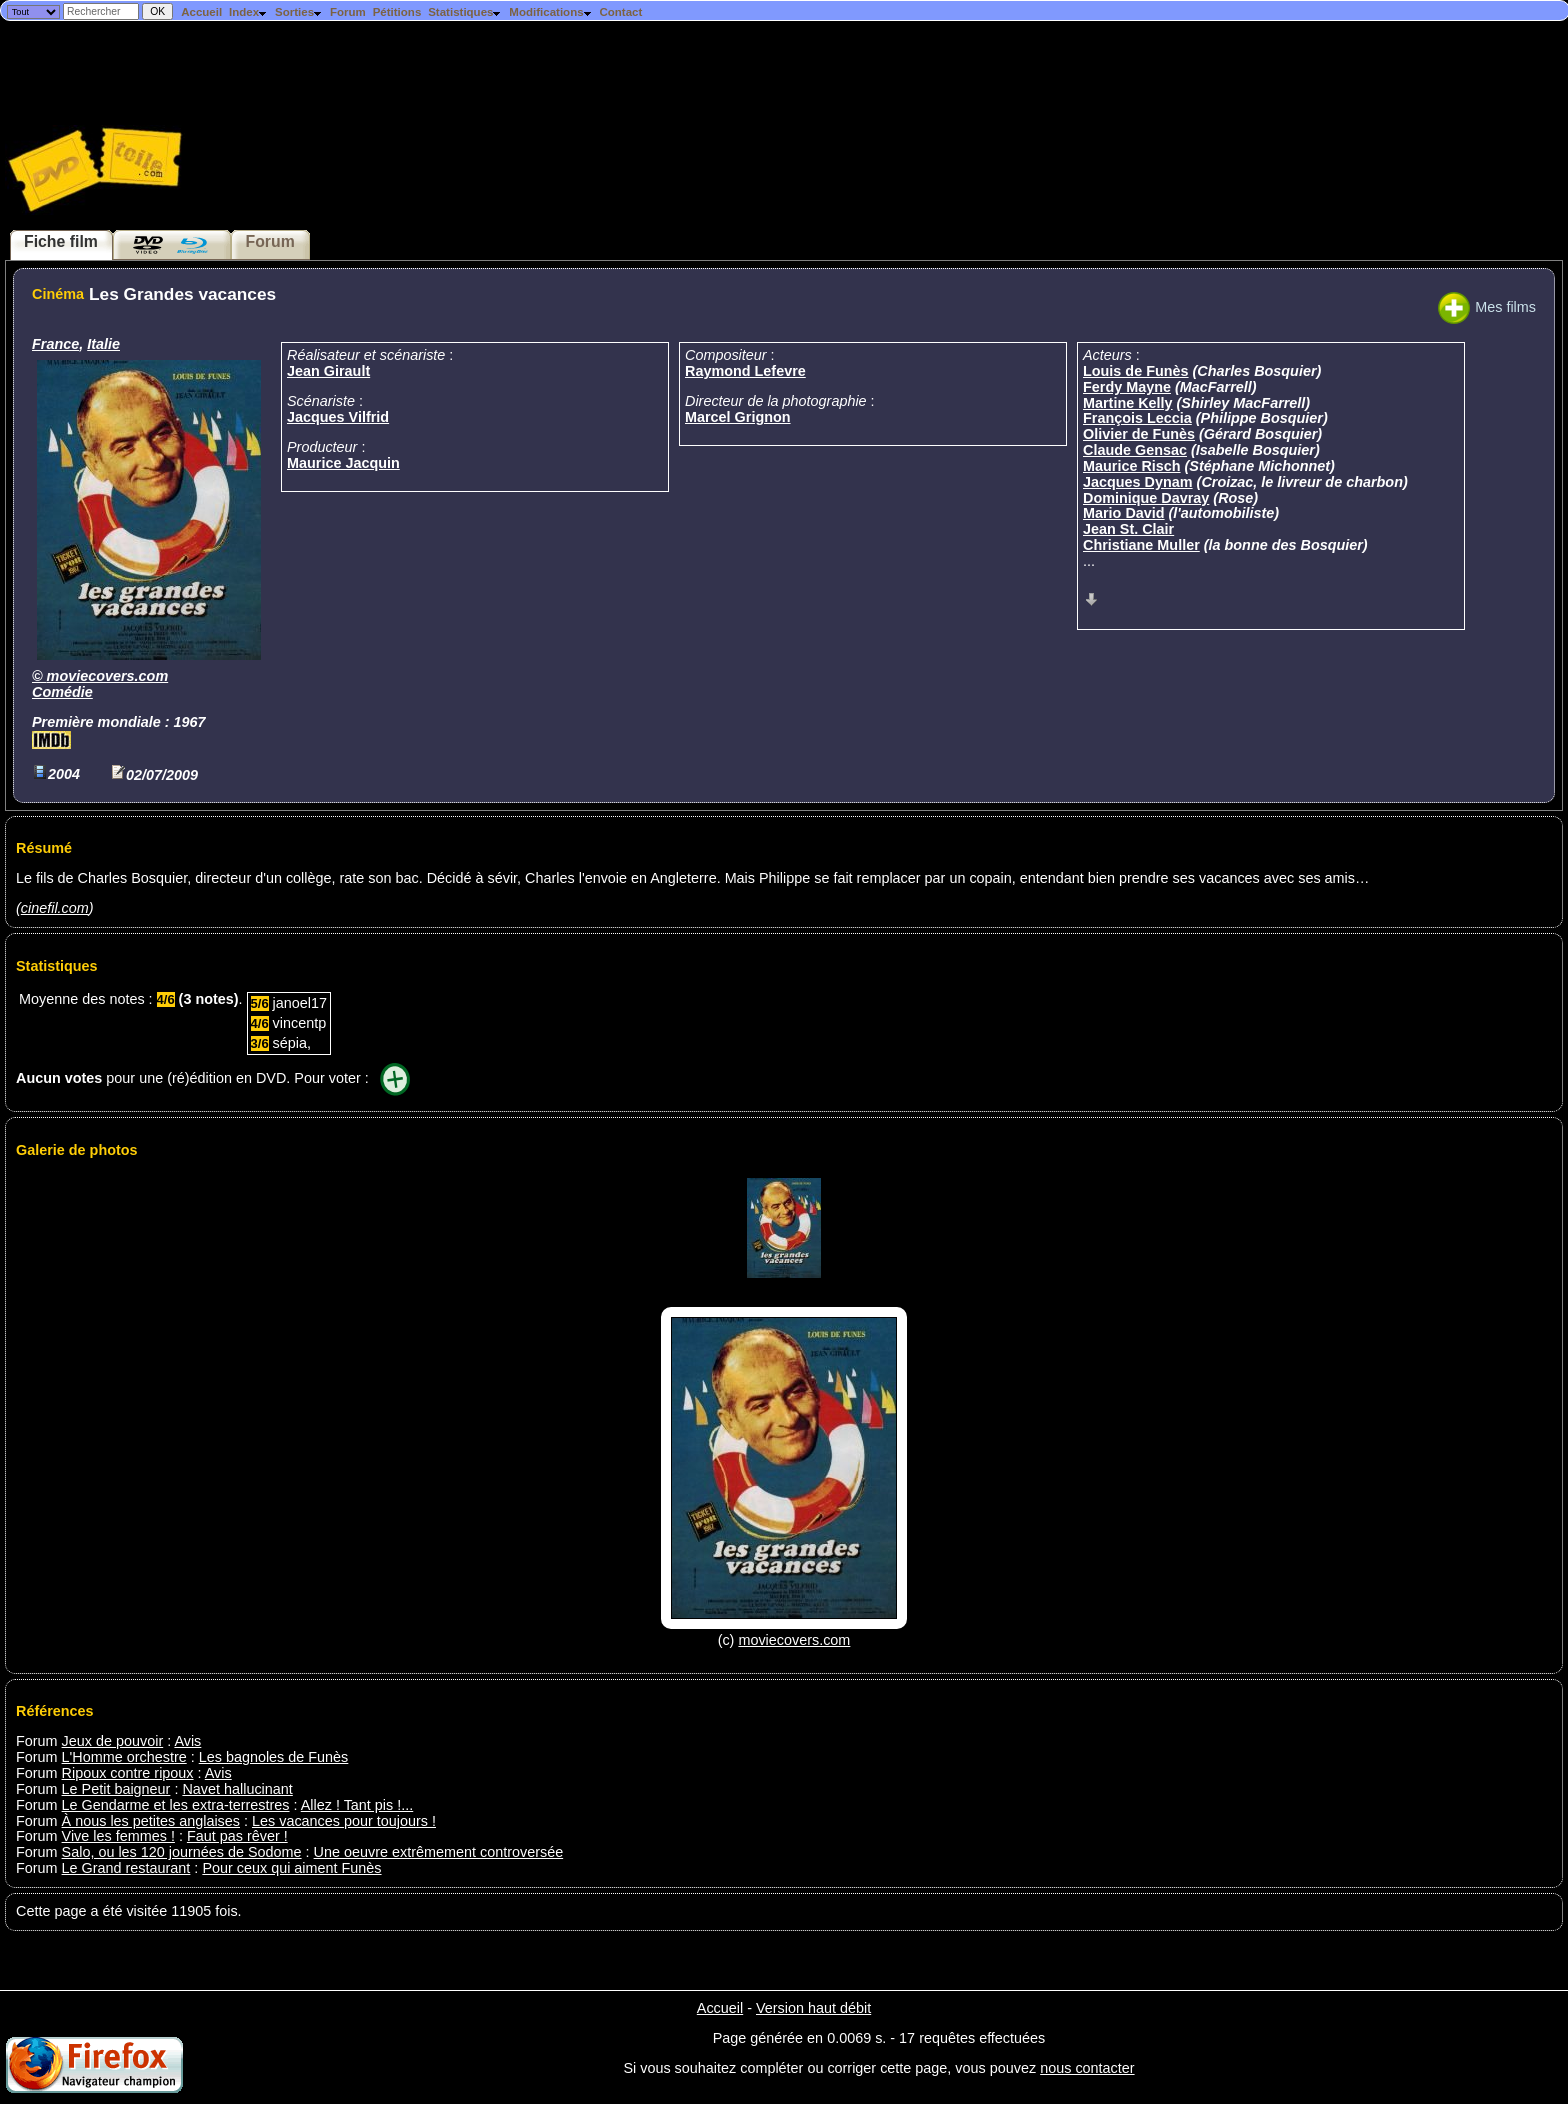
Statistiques (465, 12)
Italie (103, 344)
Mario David (1124, 513)
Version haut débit (813, 2008)
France (55, 344)
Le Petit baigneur (116, 1789)
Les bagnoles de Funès (274, 1757)
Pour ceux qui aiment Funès (291, 1868)
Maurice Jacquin (343, 463)
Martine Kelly (1128, 403)
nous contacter (1087, 2068)
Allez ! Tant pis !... (357, 1805)
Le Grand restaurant (126, 1868)
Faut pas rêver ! (237, 1836)
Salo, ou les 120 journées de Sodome (182, 1852)
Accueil (201, 12)
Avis (187, 1741)
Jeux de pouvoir (113, 1741)
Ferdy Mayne (1127, 387)
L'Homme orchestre (124, 1757)
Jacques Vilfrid (338, 417)
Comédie (62, 692)
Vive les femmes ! (118, 1836)
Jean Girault (328, 371)
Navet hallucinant (237, 1789)
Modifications (550, 12)
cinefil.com (55, 908)
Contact (620, 12)
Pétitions (397, 12)
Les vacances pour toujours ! (344, 1821)
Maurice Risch (1132, 466)
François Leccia (1137, 418)
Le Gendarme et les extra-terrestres (176, 1805)
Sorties (299, 12)
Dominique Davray (1146, 498)
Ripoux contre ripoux (128, 1773)
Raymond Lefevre (745, 371)
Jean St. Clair (1128, 529)
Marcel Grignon (738, 417)
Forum (348, 12)
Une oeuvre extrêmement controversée (439, 1852)
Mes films (1487, 307)
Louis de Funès (1136, 371)
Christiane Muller (1141, 545)
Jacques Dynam (1138, 482)
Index (248, 12)
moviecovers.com (108, 676)
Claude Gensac (1135, 450)
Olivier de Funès (1139, 434)
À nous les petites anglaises (151, 1821)
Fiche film (61, 241)
